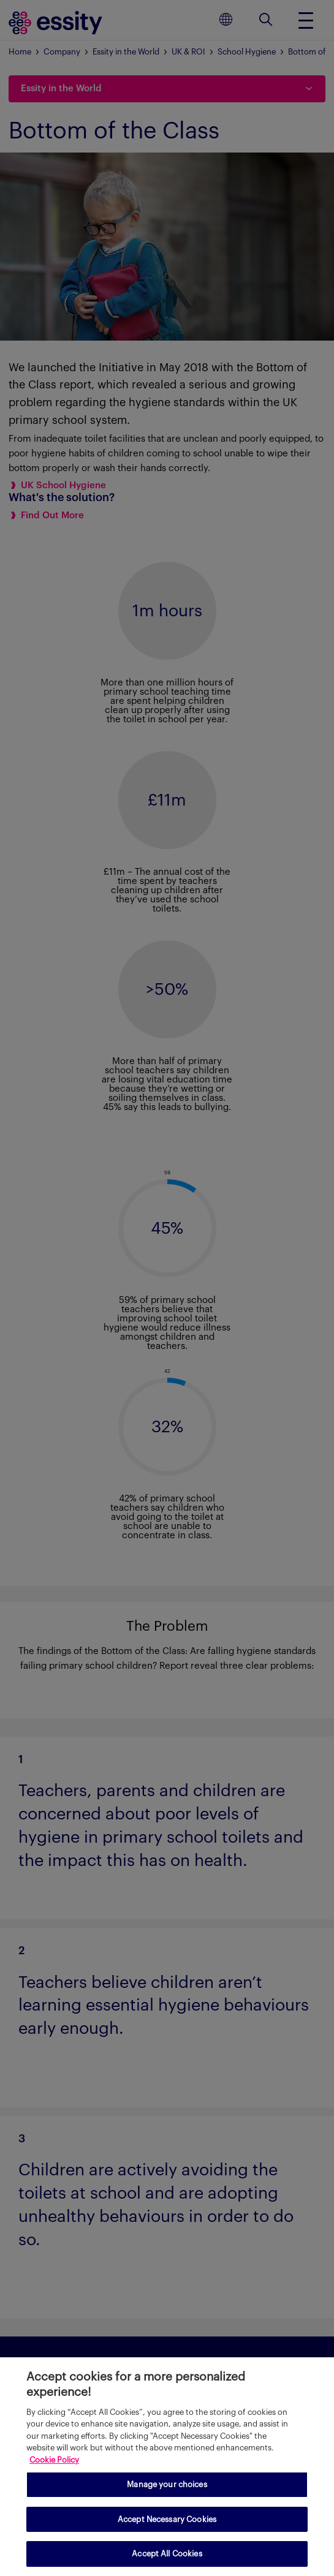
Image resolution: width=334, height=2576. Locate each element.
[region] (167, 2466)
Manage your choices (167, 2484)
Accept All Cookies (167, 2554)
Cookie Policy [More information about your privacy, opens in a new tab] (54, 2460)
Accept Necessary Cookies (167, 2519)
